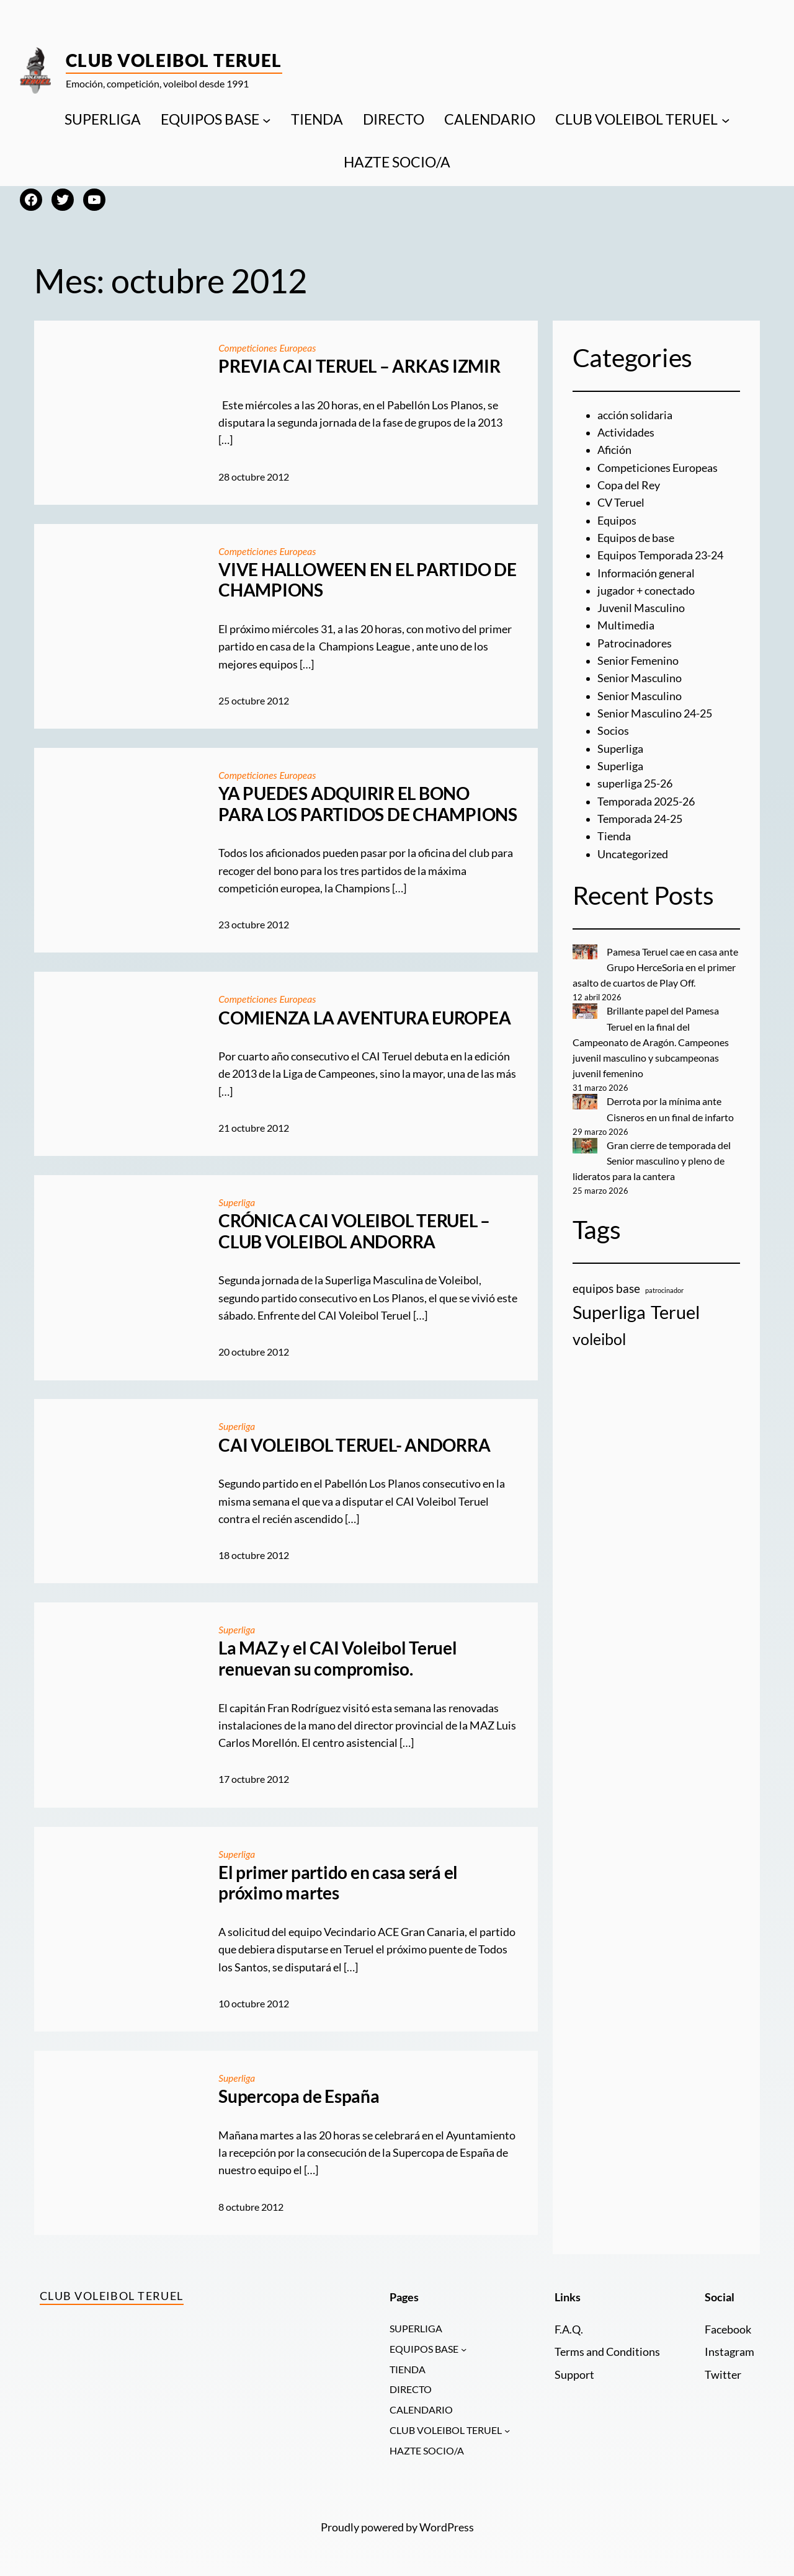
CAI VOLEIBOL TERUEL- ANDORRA (354, 1445)
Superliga (237, 1202)
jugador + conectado (646, 590)
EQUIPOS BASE (210, 119)
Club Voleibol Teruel (174, 60)
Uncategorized (632, 854)
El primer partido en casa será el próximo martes (338, 1883)
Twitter (723, 2374)
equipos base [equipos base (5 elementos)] (606, 1288)
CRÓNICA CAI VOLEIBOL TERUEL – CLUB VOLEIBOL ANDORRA (354, 1231)
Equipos (616, 520)
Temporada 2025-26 (646, 801)
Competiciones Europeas (267, 347)
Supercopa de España (298, 2096)
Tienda (614, 836)
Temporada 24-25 (639, 818)
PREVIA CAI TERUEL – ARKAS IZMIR (359, 366)
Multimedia (625, 625)
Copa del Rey (628, 485)
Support (574, 2374)
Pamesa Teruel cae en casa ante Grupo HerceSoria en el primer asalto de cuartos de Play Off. (656, 967)
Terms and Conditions (607, 2351)
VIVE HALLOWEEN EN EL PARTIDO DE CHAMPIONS (367, 580)
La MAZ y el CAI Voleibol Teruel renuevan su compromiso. (337, 1658)
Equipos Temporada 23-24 (660, 555)
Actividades (625, 432)
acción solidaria (634, 415)
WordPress (446, 2529)
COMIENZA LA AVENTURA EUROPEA (364, 1018)
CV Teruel (621, 502)
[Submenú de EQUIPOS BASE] (266, 119)
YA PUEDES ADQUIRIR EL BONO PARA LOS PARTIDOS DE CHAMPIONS (367, 804)
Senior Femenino (638, 660)
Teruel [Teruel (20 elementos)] (675, 1312)
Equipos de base (635, 537)
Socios (613, 730)
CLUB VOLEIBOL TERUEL (636, 119)
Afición (614, 449)
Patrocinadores (634, 643)
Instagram (729, 2351)
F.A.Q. (569, 2329)
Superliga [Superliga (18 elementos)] (609, 1312)
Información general (646, 573)
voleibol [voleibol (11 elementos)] (599, 1339)
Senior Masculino (639, 678)
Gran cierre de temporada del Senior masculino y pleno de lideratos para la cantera (652, 1161)
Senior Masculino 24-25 (654, 713)
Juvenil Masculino (641, 608)
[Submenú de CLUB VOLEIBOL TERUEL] (725, 119)
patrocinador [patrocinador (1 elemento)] (664, 1290)
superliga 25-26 (634, 783)
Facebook (728, 2329)
